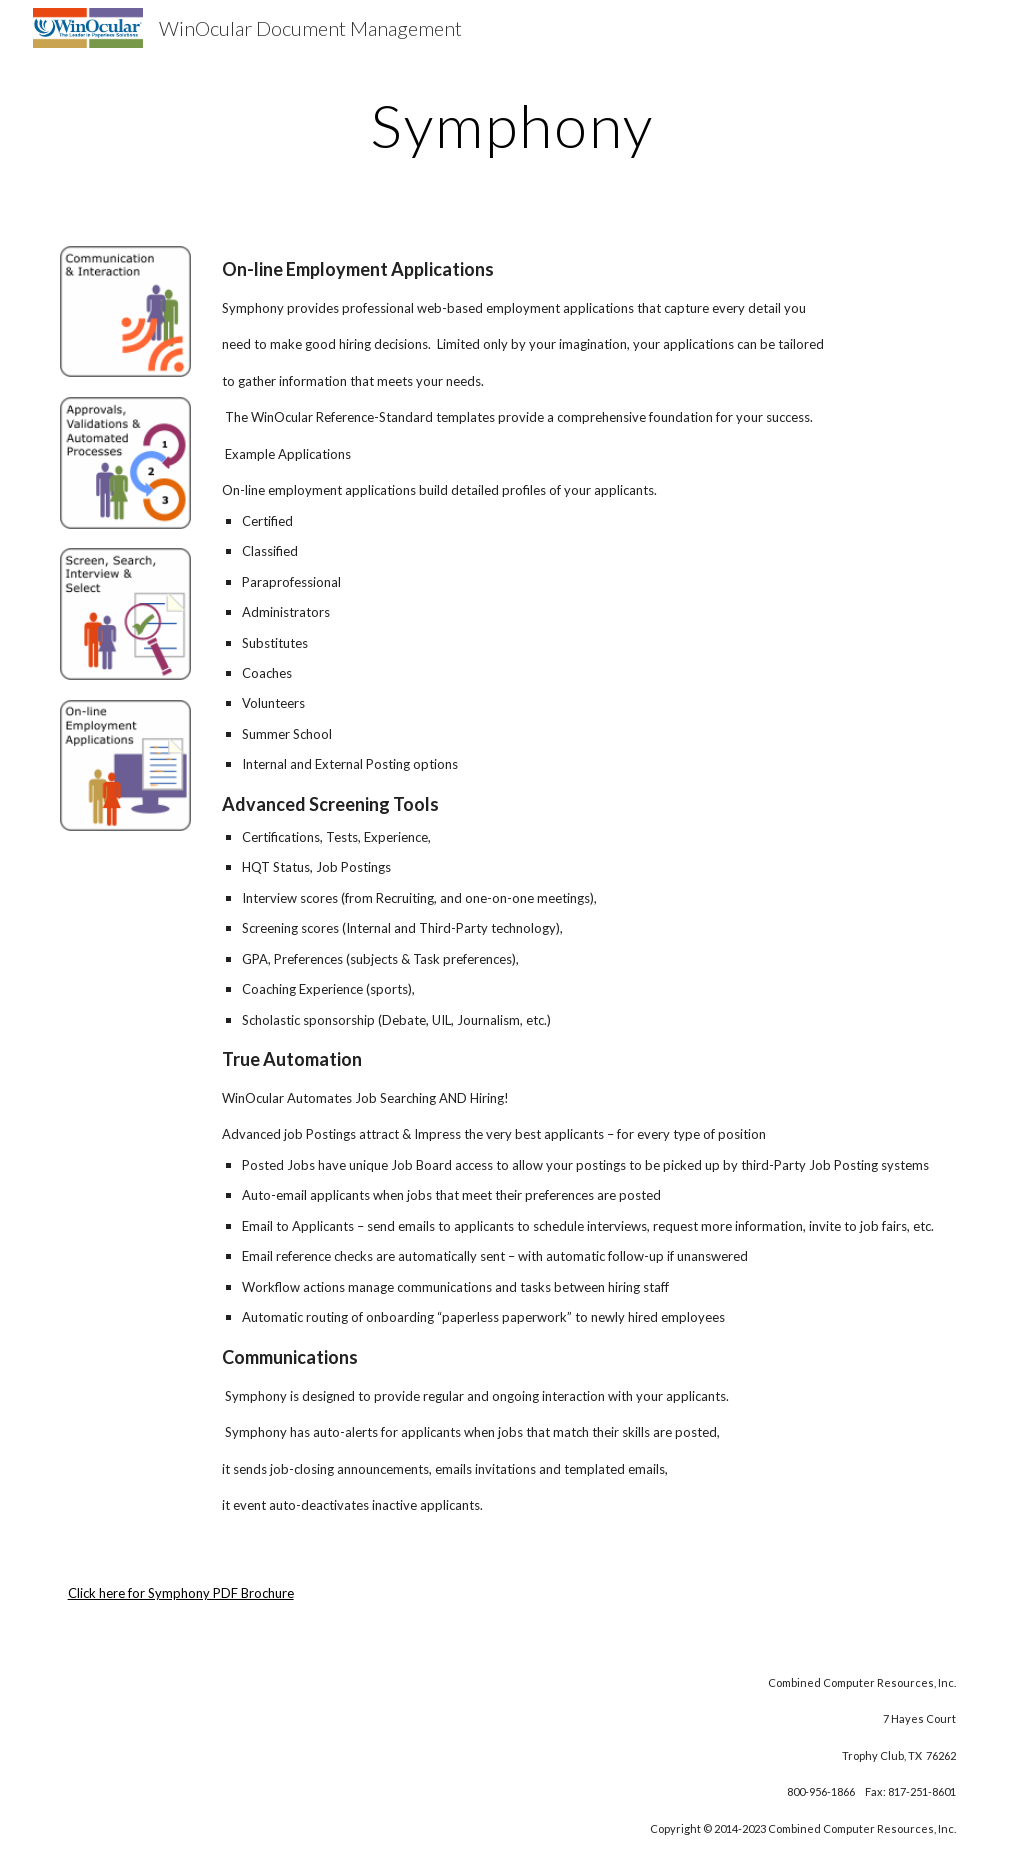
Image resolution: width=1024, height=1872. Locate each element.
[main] (511, 125)
